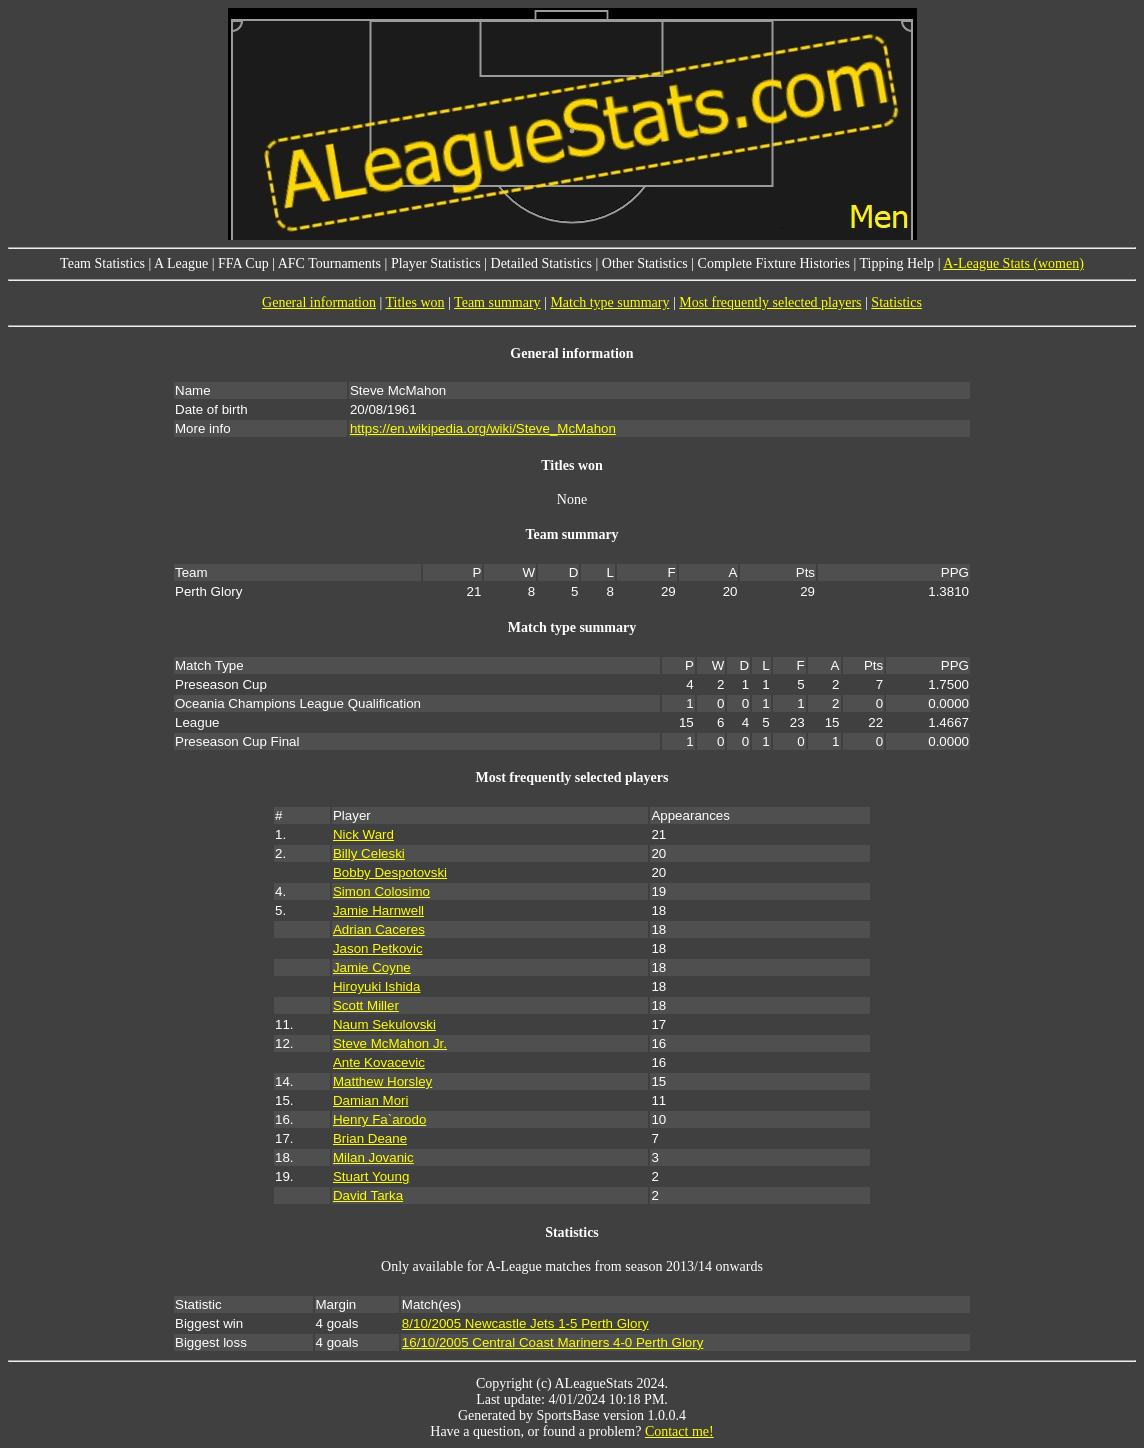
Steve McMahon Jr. (390, 1043)
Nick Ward (363, 834)
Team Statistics (102, 263)
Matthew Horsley (382, 1081)
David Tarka (368, 1195)
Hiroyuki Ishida (376, 986)
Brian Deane (370, 1138)
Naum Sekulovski (384, 1024)
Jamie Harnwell (378, 910)
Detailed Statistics (541, 263)
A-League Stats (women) (1013, 263)
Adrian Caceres (379, 929)
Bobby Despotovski (390, 872)
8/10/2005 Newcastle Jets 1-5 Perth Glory (525, 1323)
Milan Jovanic (373, 1157)
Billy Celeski (369, 853)
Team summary (497, 302)
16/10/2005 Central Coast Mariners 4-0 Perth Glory (553, 1342)
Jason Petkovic (378, 948)
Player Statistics (436, 263)
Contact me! (679, 1431)
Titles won (415, 302)
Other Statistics (645, 263)
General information (319, 302)
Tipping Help (897, 263)
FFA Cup (243, 263)
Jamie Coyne (372, 967)
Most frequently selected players (770, 302)
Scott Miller (366, 1005)
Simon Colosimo (381, 891)
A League (181, 263)
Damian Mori (371, 1100)
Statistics (896, 302)
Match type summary (609, 302)
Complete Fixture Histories (774, 263)
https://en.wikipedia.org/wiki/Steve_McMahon (483, 428)
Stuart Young (371, 1176)
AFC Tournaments (329, 263)
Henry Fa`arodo (379, 1119)
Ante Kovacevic (379, 1062)
